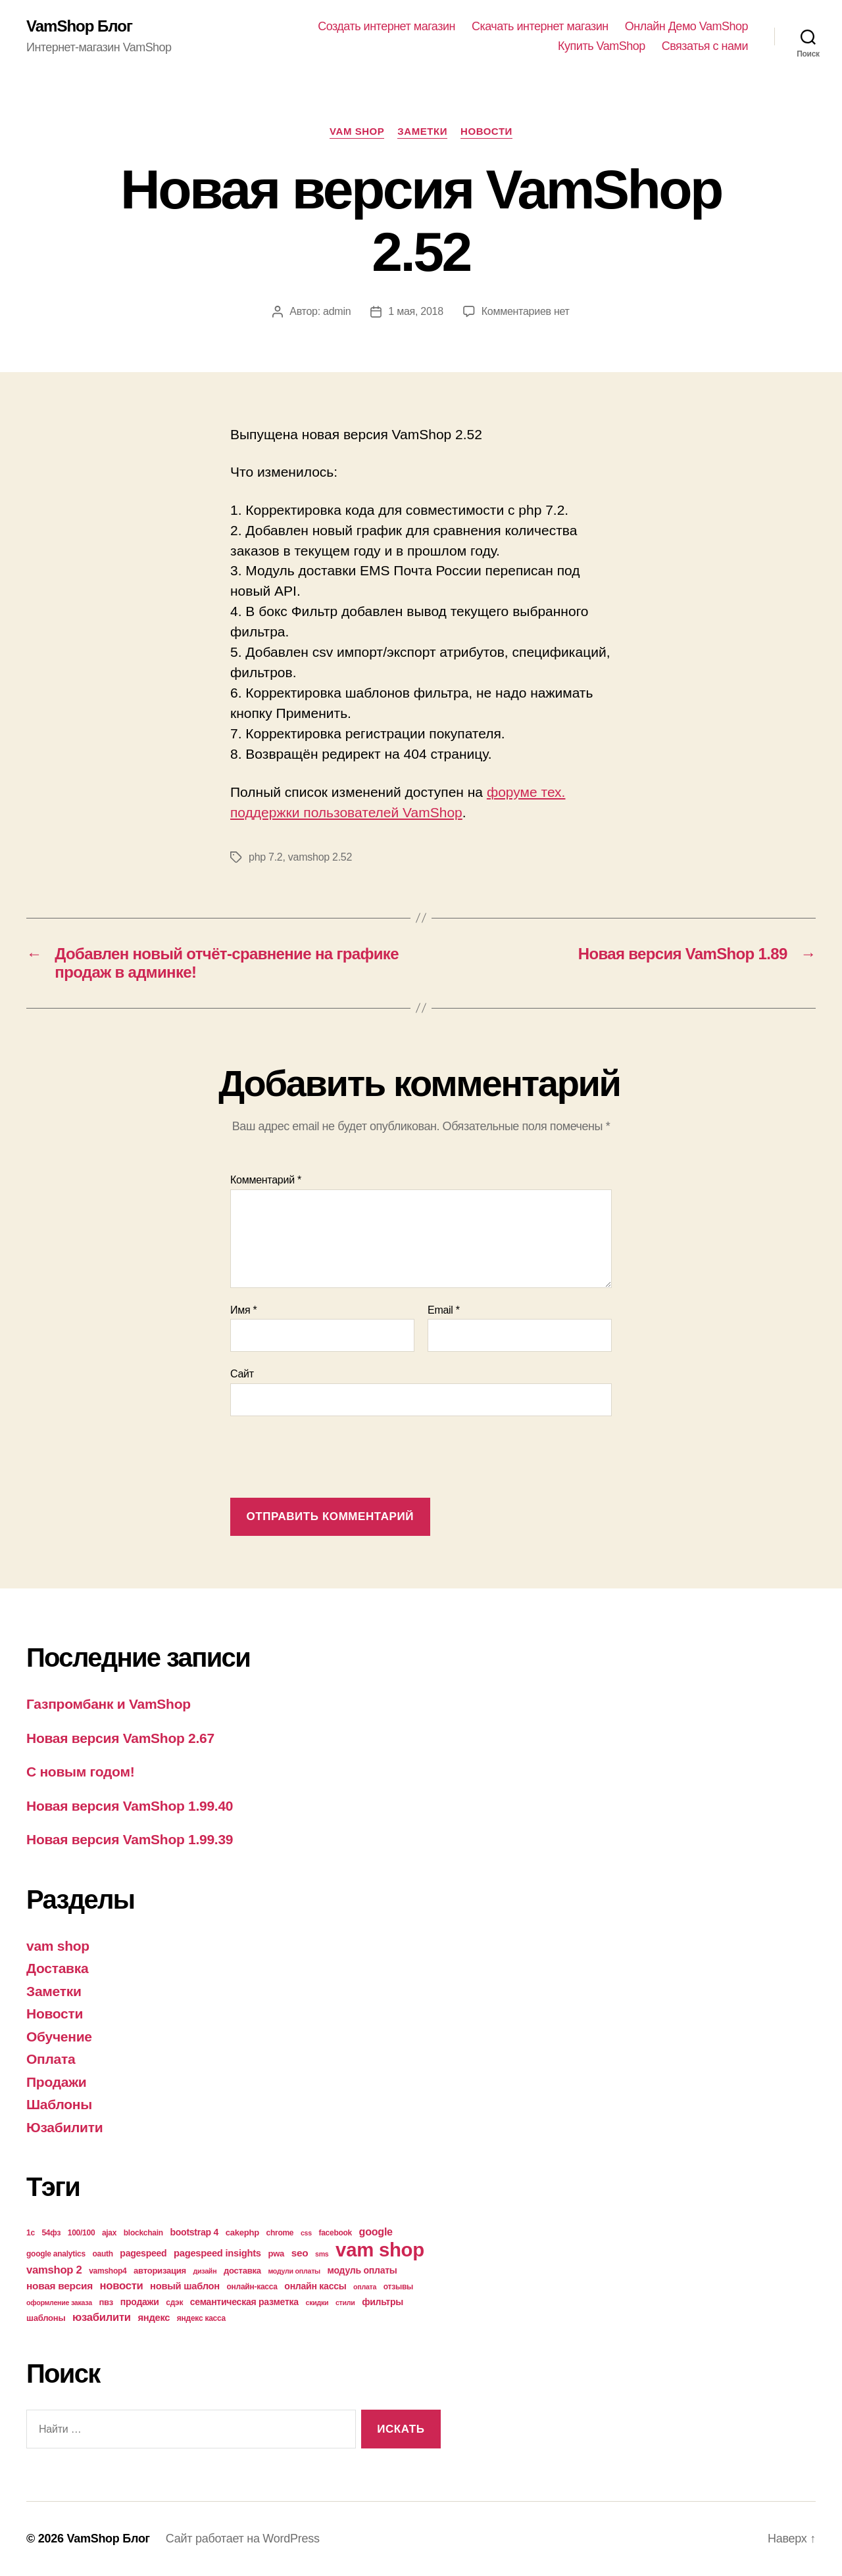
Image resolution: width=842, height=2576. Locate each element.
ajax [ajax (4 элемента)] (109, 2232)
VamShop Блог (79, 26)
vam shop (357, 131)
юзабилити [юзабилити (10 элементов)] (101, 2317)
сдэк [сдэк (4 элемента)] (174, 2302)
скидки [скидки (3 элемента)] (316, 2302)
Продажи (56, 2081)
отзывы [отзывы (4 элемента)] (398, 2286)
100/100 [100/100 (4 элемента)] (81, 2232)
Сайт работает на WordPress (243, 2538)
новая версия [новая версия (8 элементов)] (59, 2285)
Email (444, 1310)
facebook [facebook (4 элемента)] (335, 2232)
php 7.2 (266, 857)
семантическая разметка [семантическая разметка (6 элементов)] (244, 2302)
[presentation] (330, 1458)
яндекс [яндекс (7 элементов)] (153, 2317)
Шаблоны (59, 2104)
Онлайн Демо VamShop (686, 26)
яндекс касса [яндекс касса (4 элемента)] (201, 2318)
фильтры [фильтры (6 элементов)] (382, 2302)
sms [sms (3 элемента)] (322, 2254)
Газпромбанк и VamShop (108, 1703)
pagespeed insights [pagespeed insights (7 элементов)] (217, 2253)
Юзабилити (64, 2127)
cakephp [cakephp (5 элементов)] (242, 2232)
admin (337, 311)
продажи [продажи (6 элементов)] (139, 2302)
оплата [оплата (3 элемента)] (364, 2287)
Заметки (422, 131)
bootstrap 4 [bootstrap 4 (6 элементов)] (194, 2232)
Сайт (242, 1373)
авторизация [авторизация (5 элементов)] (160, 2271)
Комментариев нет (526, 311)
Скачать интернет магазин (540, 26)
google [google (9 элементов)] (376, 2231)
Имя (243, 1310)
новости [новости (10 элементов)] (121, 2285)
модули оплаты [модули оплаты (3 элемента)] (294, 2271)
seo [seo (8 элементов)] (300, 2252)
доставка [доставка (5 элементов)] (242, 2271)
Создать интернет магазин (386, 26)
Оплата (50, 2058)
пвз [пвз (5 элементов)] (106, 2302)
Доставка (57, 1968)
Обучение (59, 2036)
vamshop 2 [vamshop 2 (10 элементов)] (54, 2270)
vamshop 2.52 (320, 857)
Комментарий (265, 1179)
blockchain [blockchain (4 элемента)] (143, 2232)
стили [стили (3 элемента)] (345, 2302)
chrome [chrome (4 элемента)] (280, 2232)
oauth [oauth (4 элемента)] (102, 2253)
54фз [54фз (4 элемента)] (51, 2232)
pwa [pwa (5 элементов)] (276, 2253)
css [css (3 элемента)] (306, 2233)
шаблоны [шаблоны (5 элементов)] (45, 2318)
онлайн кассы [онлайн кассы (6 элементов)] (315, 2286)
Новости (486, 131)
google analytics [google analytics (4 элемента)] (56, 2253)
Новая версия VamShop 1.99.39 (129, 1839)
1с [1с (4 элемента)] (30, 2232)
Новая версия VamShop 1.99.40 (129, 1805)
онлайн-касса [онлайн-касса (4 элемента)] (252, 2286)
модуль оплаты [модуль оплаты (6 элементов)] (362, 2270)
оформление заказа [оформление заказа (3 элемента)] (59, 2302)
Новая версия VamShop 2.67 (120, 1738)
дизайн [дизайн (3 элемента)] (205, 2271)
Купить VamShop (601, 46)
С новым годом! (80, 1771)
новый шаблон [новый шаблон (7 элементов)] (185, 2286)
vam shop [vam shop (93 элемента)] (379, 2249)
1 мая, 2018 (415, 311)
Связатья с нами (705, 46)
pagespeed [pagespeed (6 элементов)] (143, 2253)
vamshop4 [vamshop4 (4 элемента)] (107, 2271)
